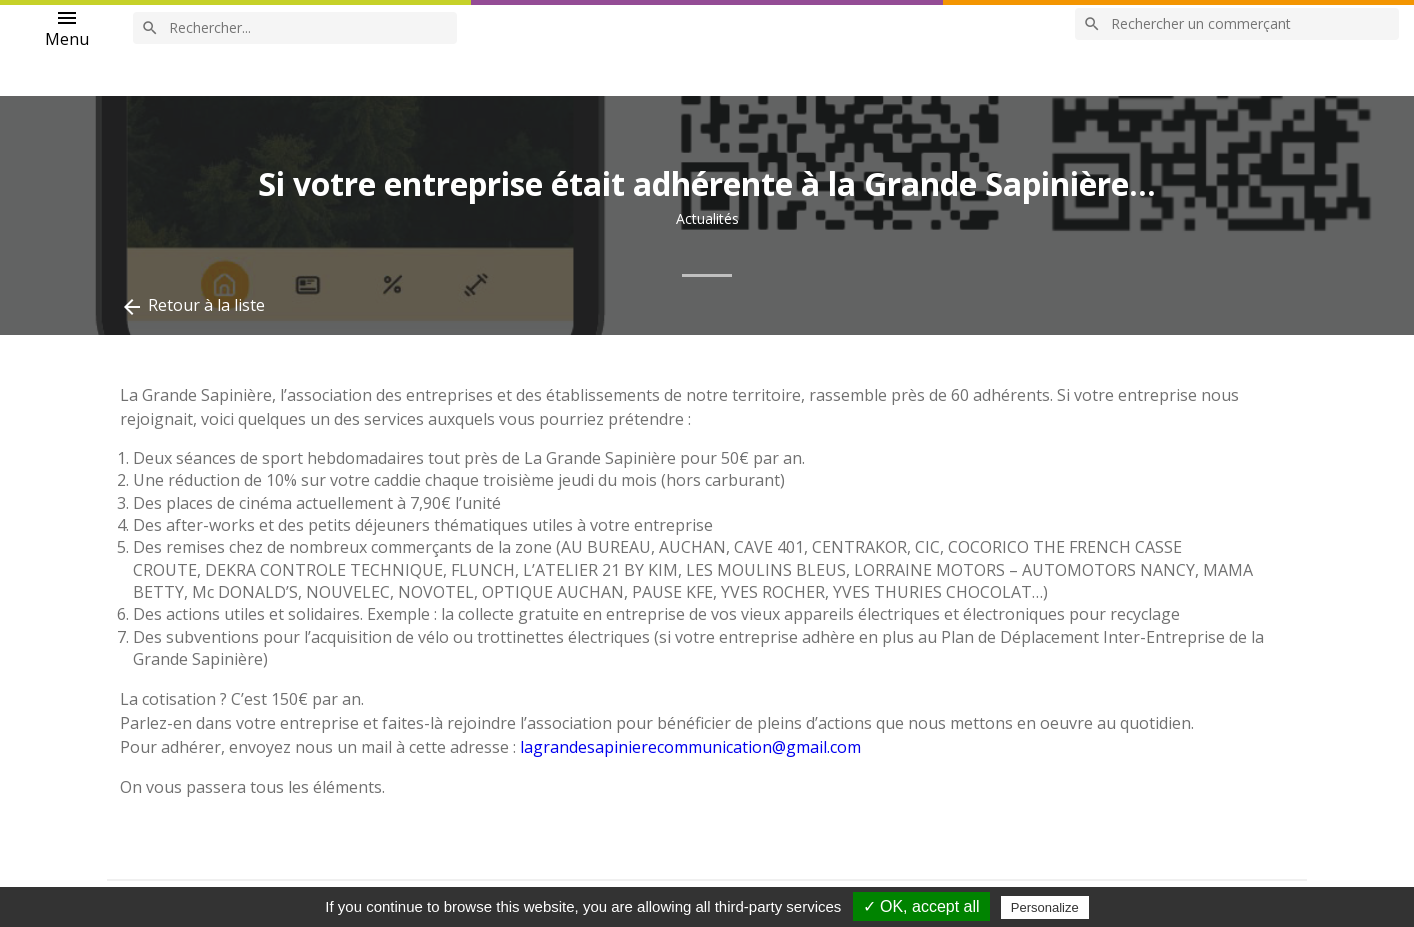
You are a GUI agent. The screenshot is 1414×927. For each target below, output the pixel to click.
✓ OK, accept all (921, 906)
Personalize (1045, 907)
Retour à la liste (192, 306)
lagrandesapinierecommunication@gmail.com (690, 747)
